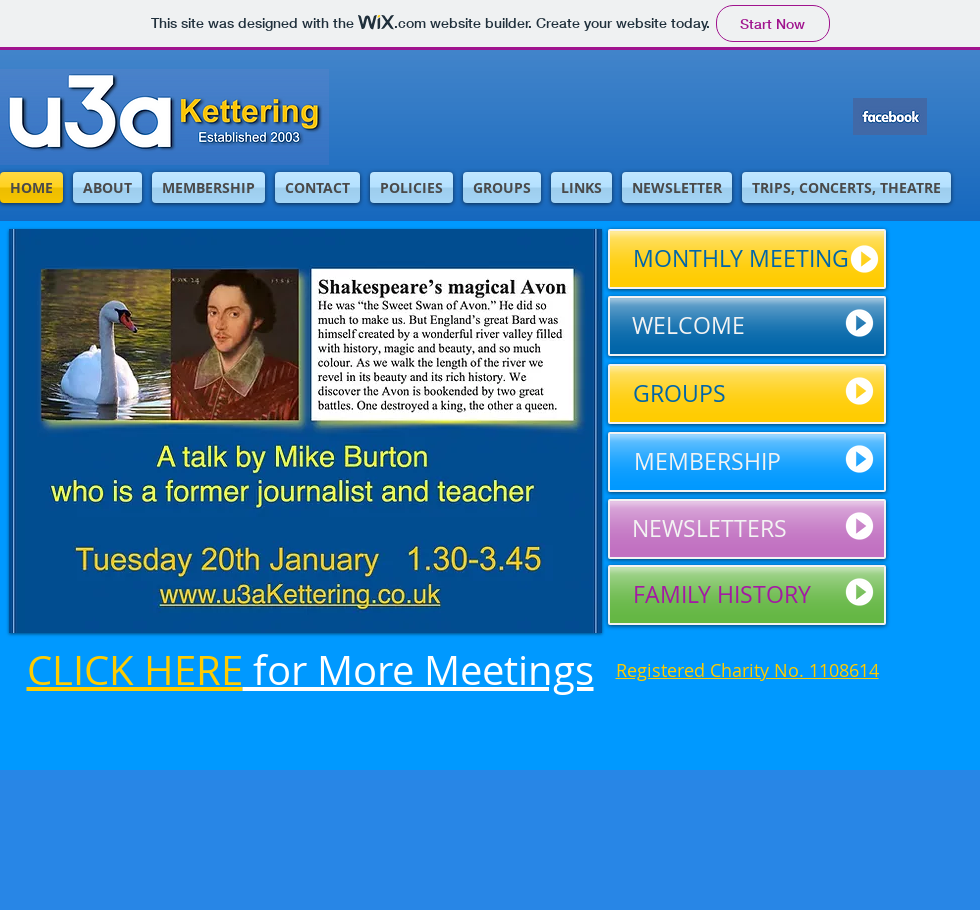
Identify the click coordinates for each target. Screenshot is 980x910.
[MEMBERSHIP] (747, 462)
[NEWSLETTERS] (747, 529)
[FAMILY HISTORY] (747, 595)
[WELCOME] (747, 326)
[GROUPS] (747, 394)
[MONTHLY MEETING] (747, 259)
